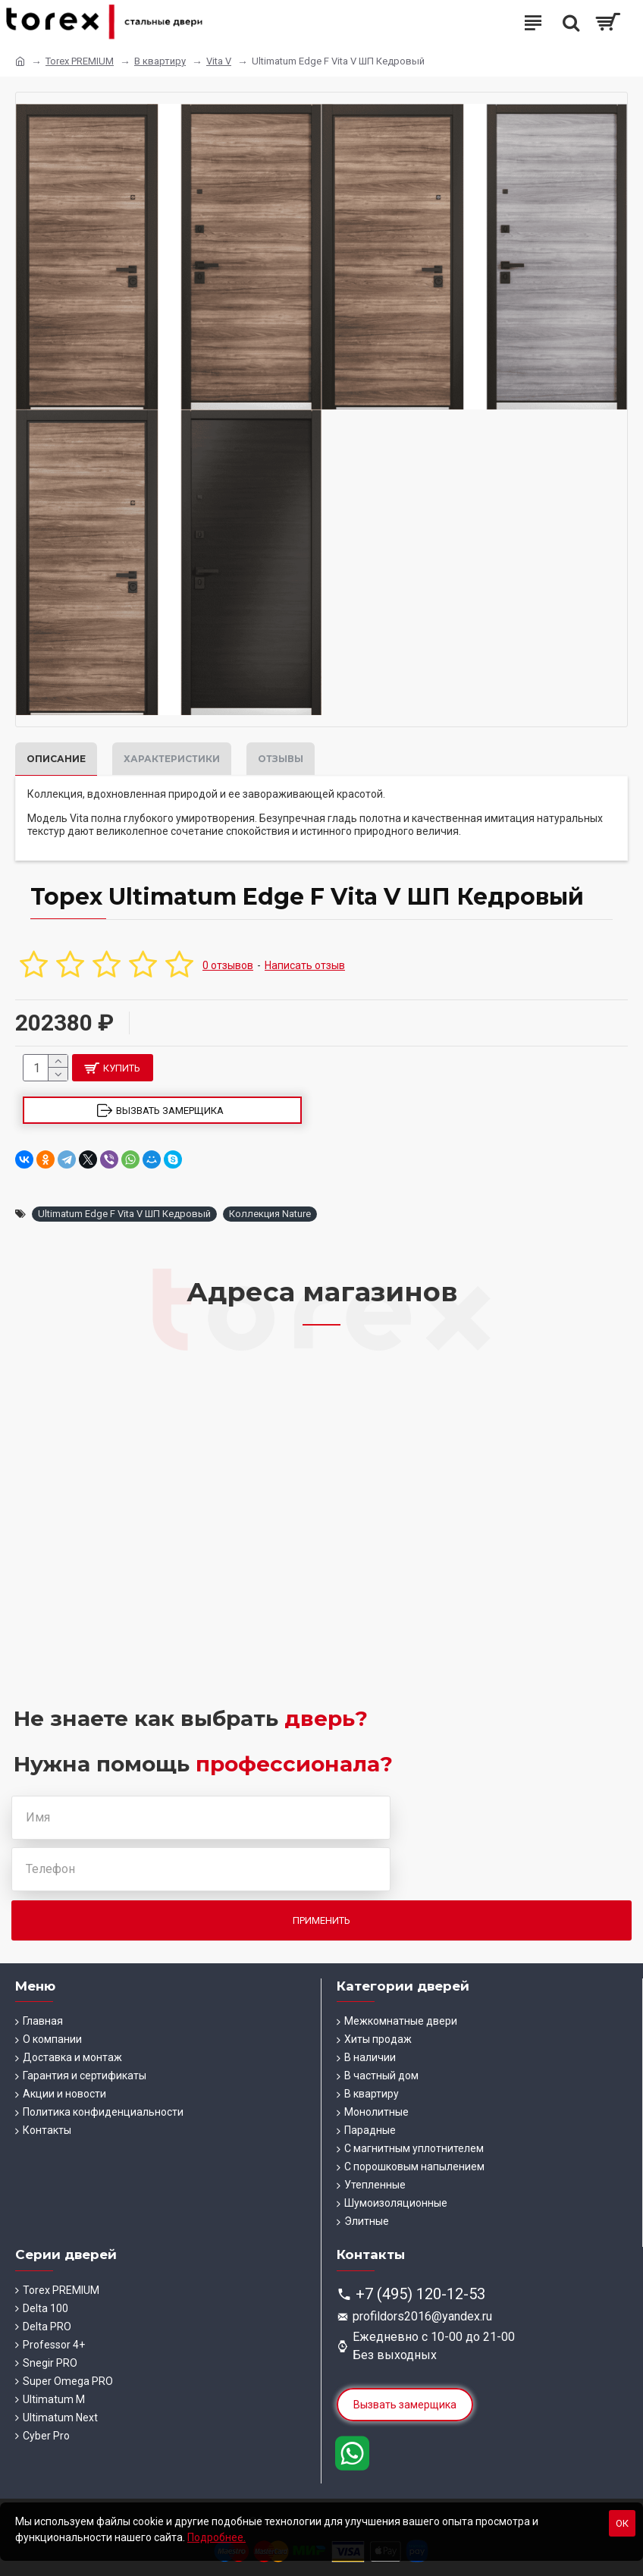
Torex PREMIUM (79, 61)
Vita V (218, 61)
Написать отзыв (305, 965)
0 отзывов (227, 965)
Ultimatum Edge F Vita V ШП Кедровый (124, 1213)
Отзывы (280, 758)
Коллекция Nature (270, 1213)
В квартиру (160, 61)
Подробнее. (216, 2537)
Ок (622, 2523)
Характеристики (172, 758)
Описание (56, 758)
